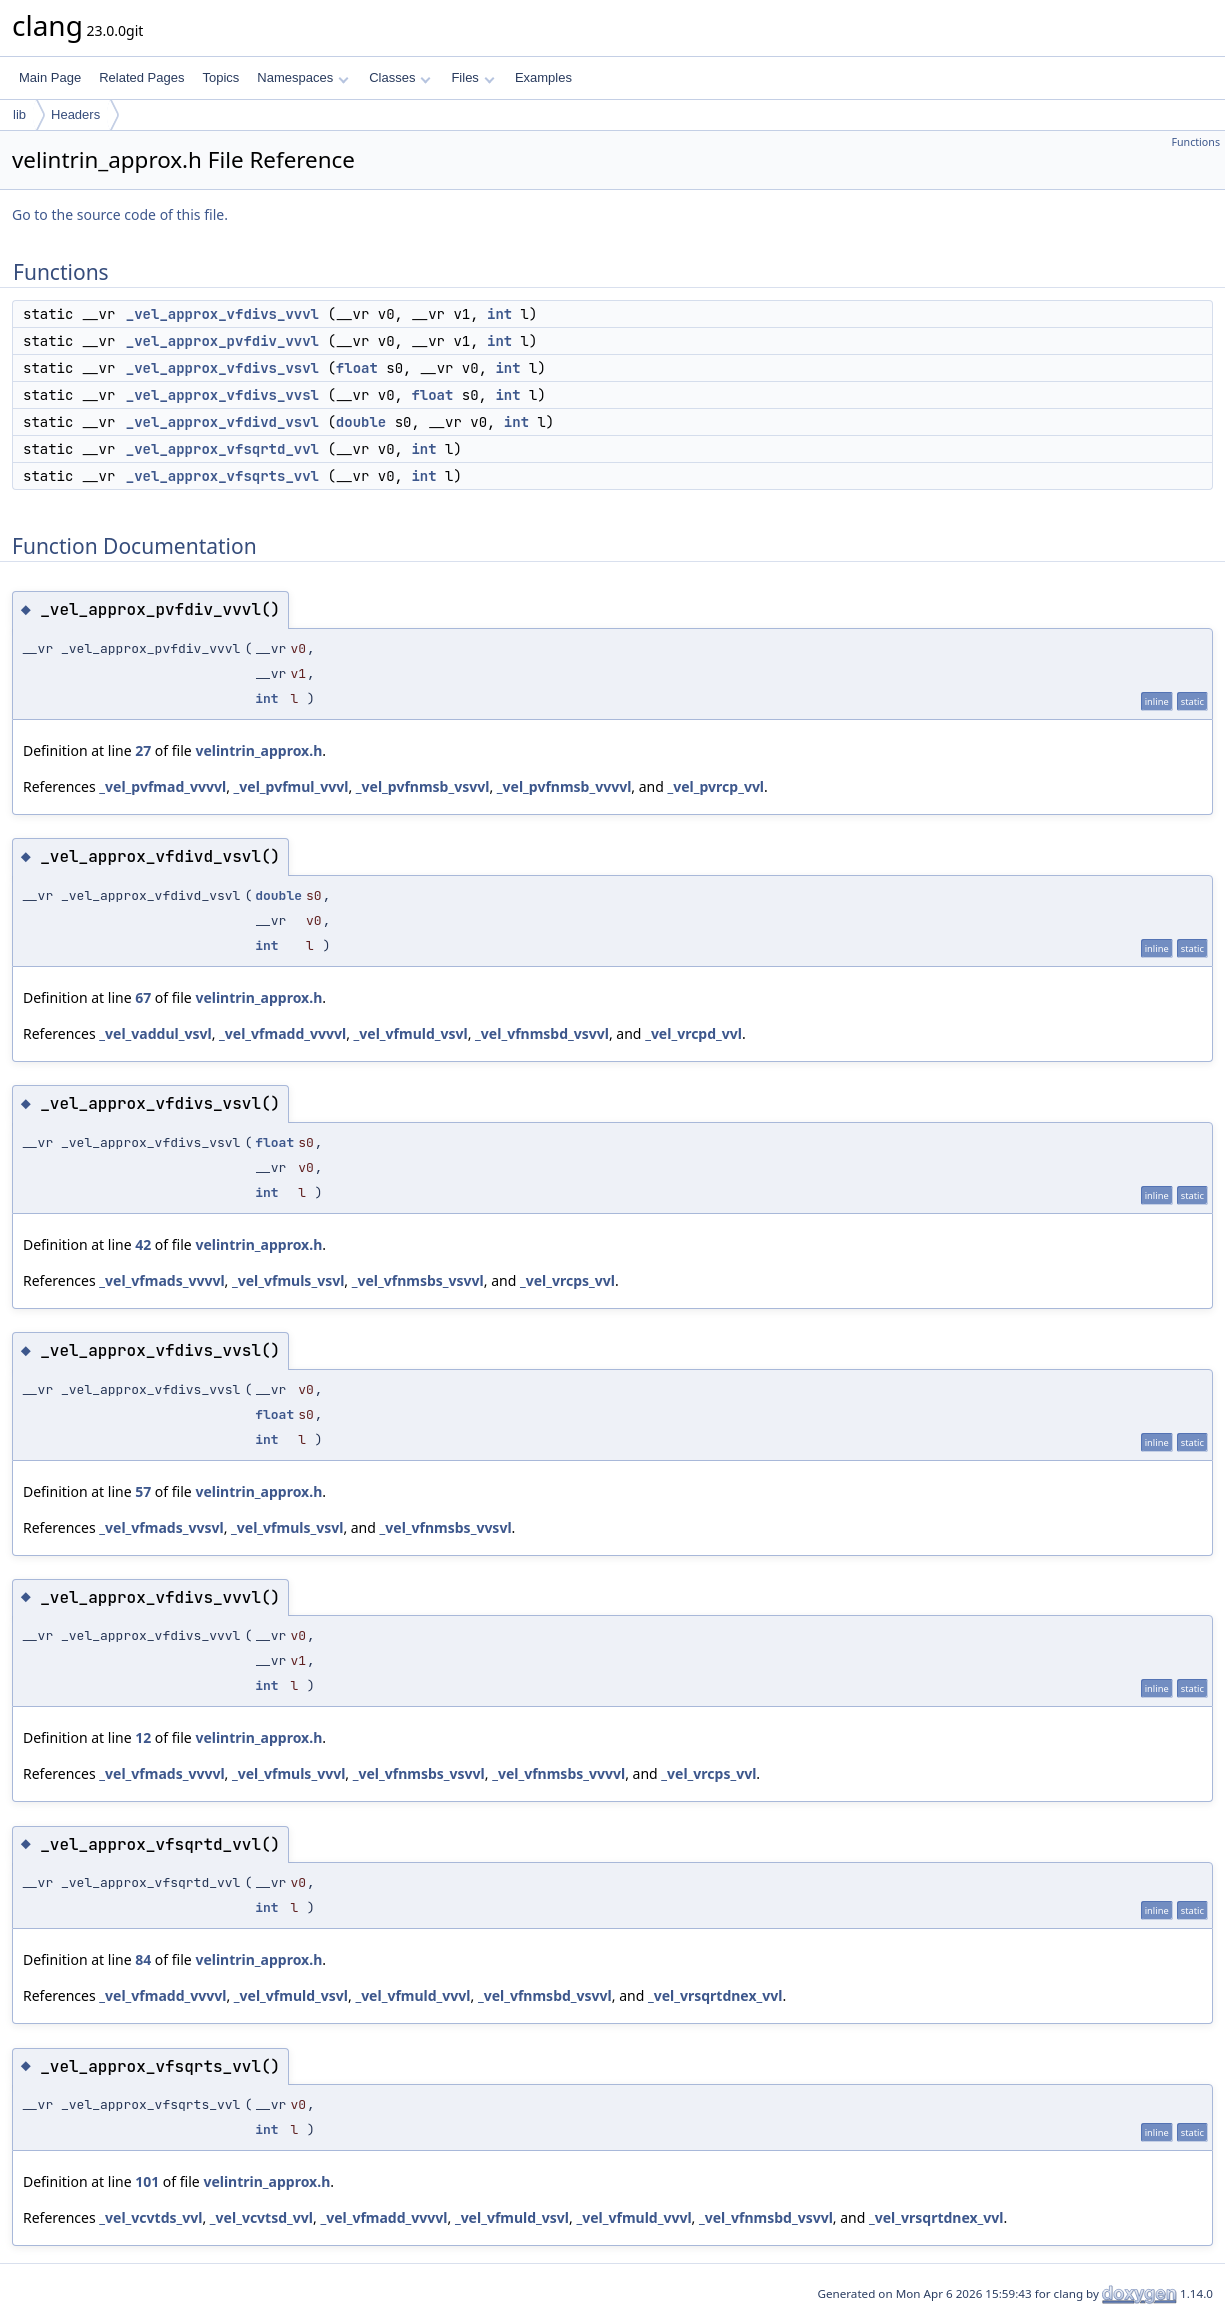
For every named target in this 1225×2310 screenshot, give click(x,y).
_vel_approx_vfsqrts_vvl (222, 476)
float (357, 368)
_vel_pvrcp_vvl (715, 786)
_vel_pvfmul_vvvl (291, 786)
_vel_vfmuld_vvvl (412, 1995)
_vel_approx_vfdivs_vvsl (222, 395)
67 (143, 997)
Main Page (50, 77)
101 (147, 2181)
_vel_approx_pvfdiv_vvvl (222, 341)
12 (143, 1737)
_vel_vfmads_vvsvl (161, 1527)
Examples (543, 77)
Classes (400, 77)
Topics (220, 77)
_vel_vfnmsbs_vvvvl (558, 1773)
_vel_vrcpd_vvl (693, 1033)
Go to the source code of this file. (120, 214)
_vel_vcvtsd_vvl (261, 2217)
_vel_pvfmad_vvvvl (162, 786)
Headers (75, 114)
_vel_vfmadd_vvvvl (282, 1033)
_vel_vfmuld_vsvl (411, 1033)
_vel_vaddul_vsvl (155, 1033)
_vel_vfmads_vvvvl (161, 1280)
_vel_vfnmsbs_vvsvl (446, 1527)
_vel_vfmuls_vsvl (288, 1280)
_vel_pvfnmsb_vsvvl (423, 786)
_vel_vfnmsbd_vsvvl (542, 1033)
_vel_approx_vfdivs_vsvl (222, 368)
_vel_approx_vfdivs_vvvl (222, 314)
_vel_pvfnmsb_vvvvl (564, 786)
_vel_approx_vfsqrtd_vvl (222, 449)
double (361, 422)
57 (143, 1491)
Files (472, 77)
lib (19, 114)
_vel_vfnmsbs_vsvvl (418, 1280)
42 (143, 1244)
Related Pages (141, 77)
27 (143, 750)
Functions (1195, 142)
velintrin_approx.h (258, 750)
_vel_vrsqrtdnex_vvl (715, 1995)
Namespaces (302, 77)
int (499, 314)
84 (143, 1959)
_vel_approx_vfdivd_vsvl (222, 422)
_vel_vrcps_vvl (567, 1280)
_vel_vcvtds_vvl (150, 2217)
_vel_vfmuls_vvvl (288, 1773)
